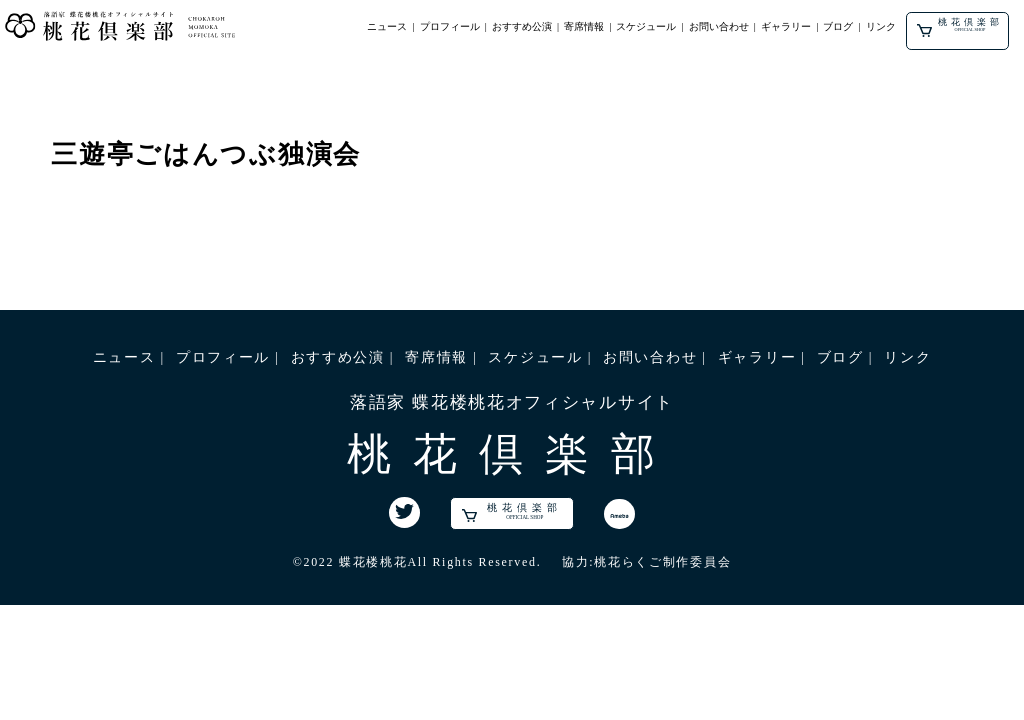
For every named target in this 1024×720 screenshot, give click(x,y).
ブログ (838, 26)
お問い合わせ (719, 26)
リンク (881, 26)
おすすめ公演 (522, 26)
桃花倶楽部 (959, 27)
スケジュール (646, 26)
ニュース (387, 26)
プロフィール (450, 26)
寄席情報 (584, 26)
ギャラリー (786, 26)
